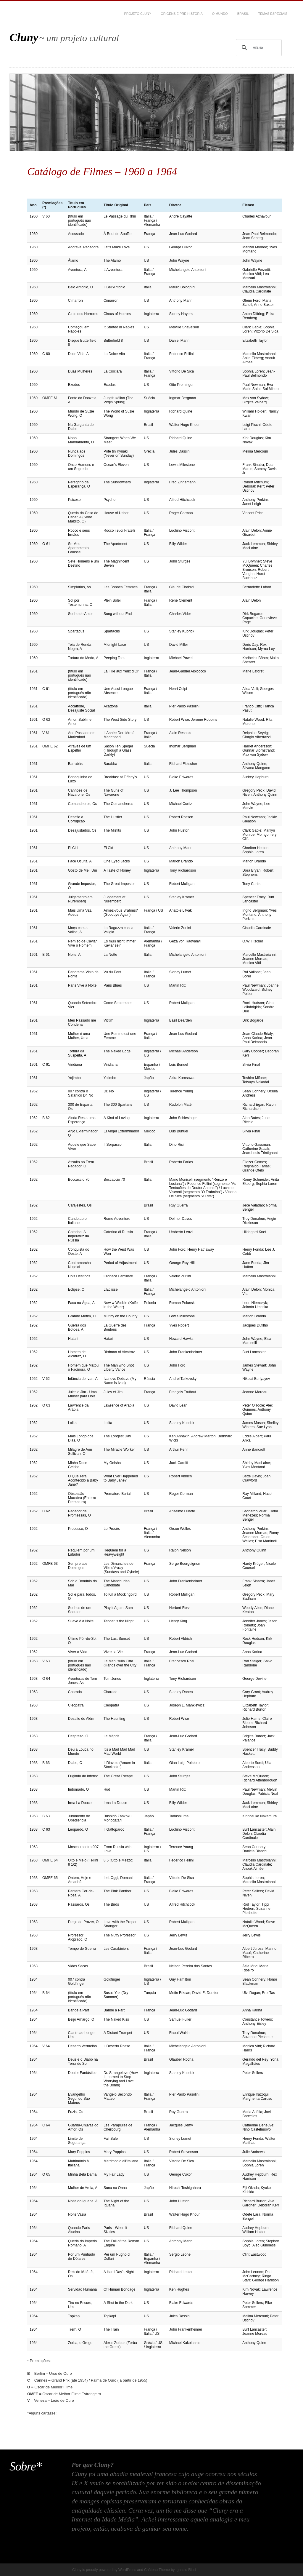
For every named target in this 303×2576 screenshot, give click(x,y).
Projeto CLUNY (138, 13)
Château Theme (157, 2570)
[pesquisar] (258, 47)
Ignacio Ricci (186, 2570)
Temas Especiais (272, 13)
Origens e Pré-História (182, 13)
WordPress (127, 2570)
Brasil (243, 13)
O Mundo (220, 13)
